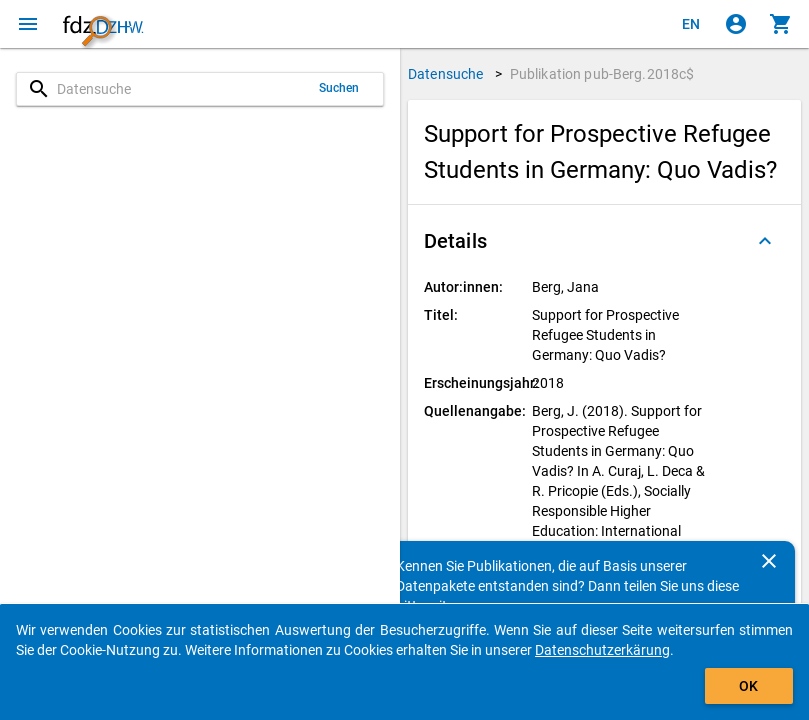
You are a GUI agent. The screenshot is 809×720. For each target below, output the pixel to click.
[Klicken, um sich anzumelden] (736, 24)
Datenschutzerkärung (602, 650)
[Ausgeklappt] (765, 241)
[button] (604, 241)
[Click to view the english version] (691, 24)
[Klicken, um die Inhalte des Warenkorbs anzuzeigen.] (781, 24)
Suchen (339, 88)
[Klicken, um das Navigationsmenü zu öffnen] (28, 24)
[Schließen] (769, 561)
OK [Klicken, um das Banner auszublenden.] (748, 686)
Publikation (602, 74)
